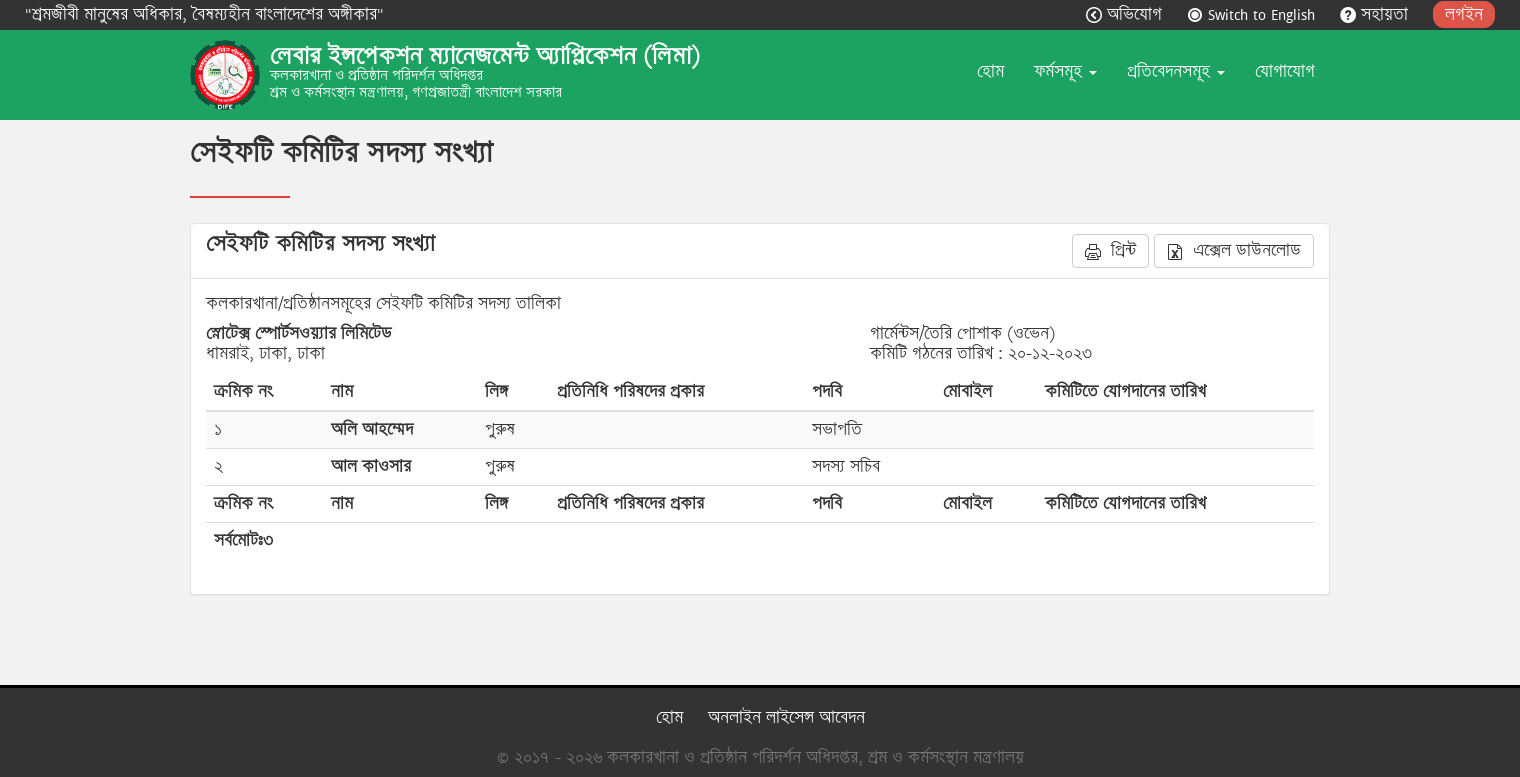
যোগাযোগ (1285, 71)
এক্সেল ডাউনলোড (1234, 250)
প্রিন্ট (1110, 250)
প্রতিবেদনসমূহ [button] (1176, 71)
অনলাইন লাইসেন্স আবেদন (786, 717)
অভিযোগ (1126, 14)
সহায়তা (1376, 14)
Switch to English (1253, 14)
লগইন (1464, 14)
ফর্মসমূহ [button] (1065, 71)
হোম (990, 71)
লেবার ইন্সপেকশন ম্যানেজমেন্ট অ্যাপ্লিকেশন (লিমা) (485, 56)
